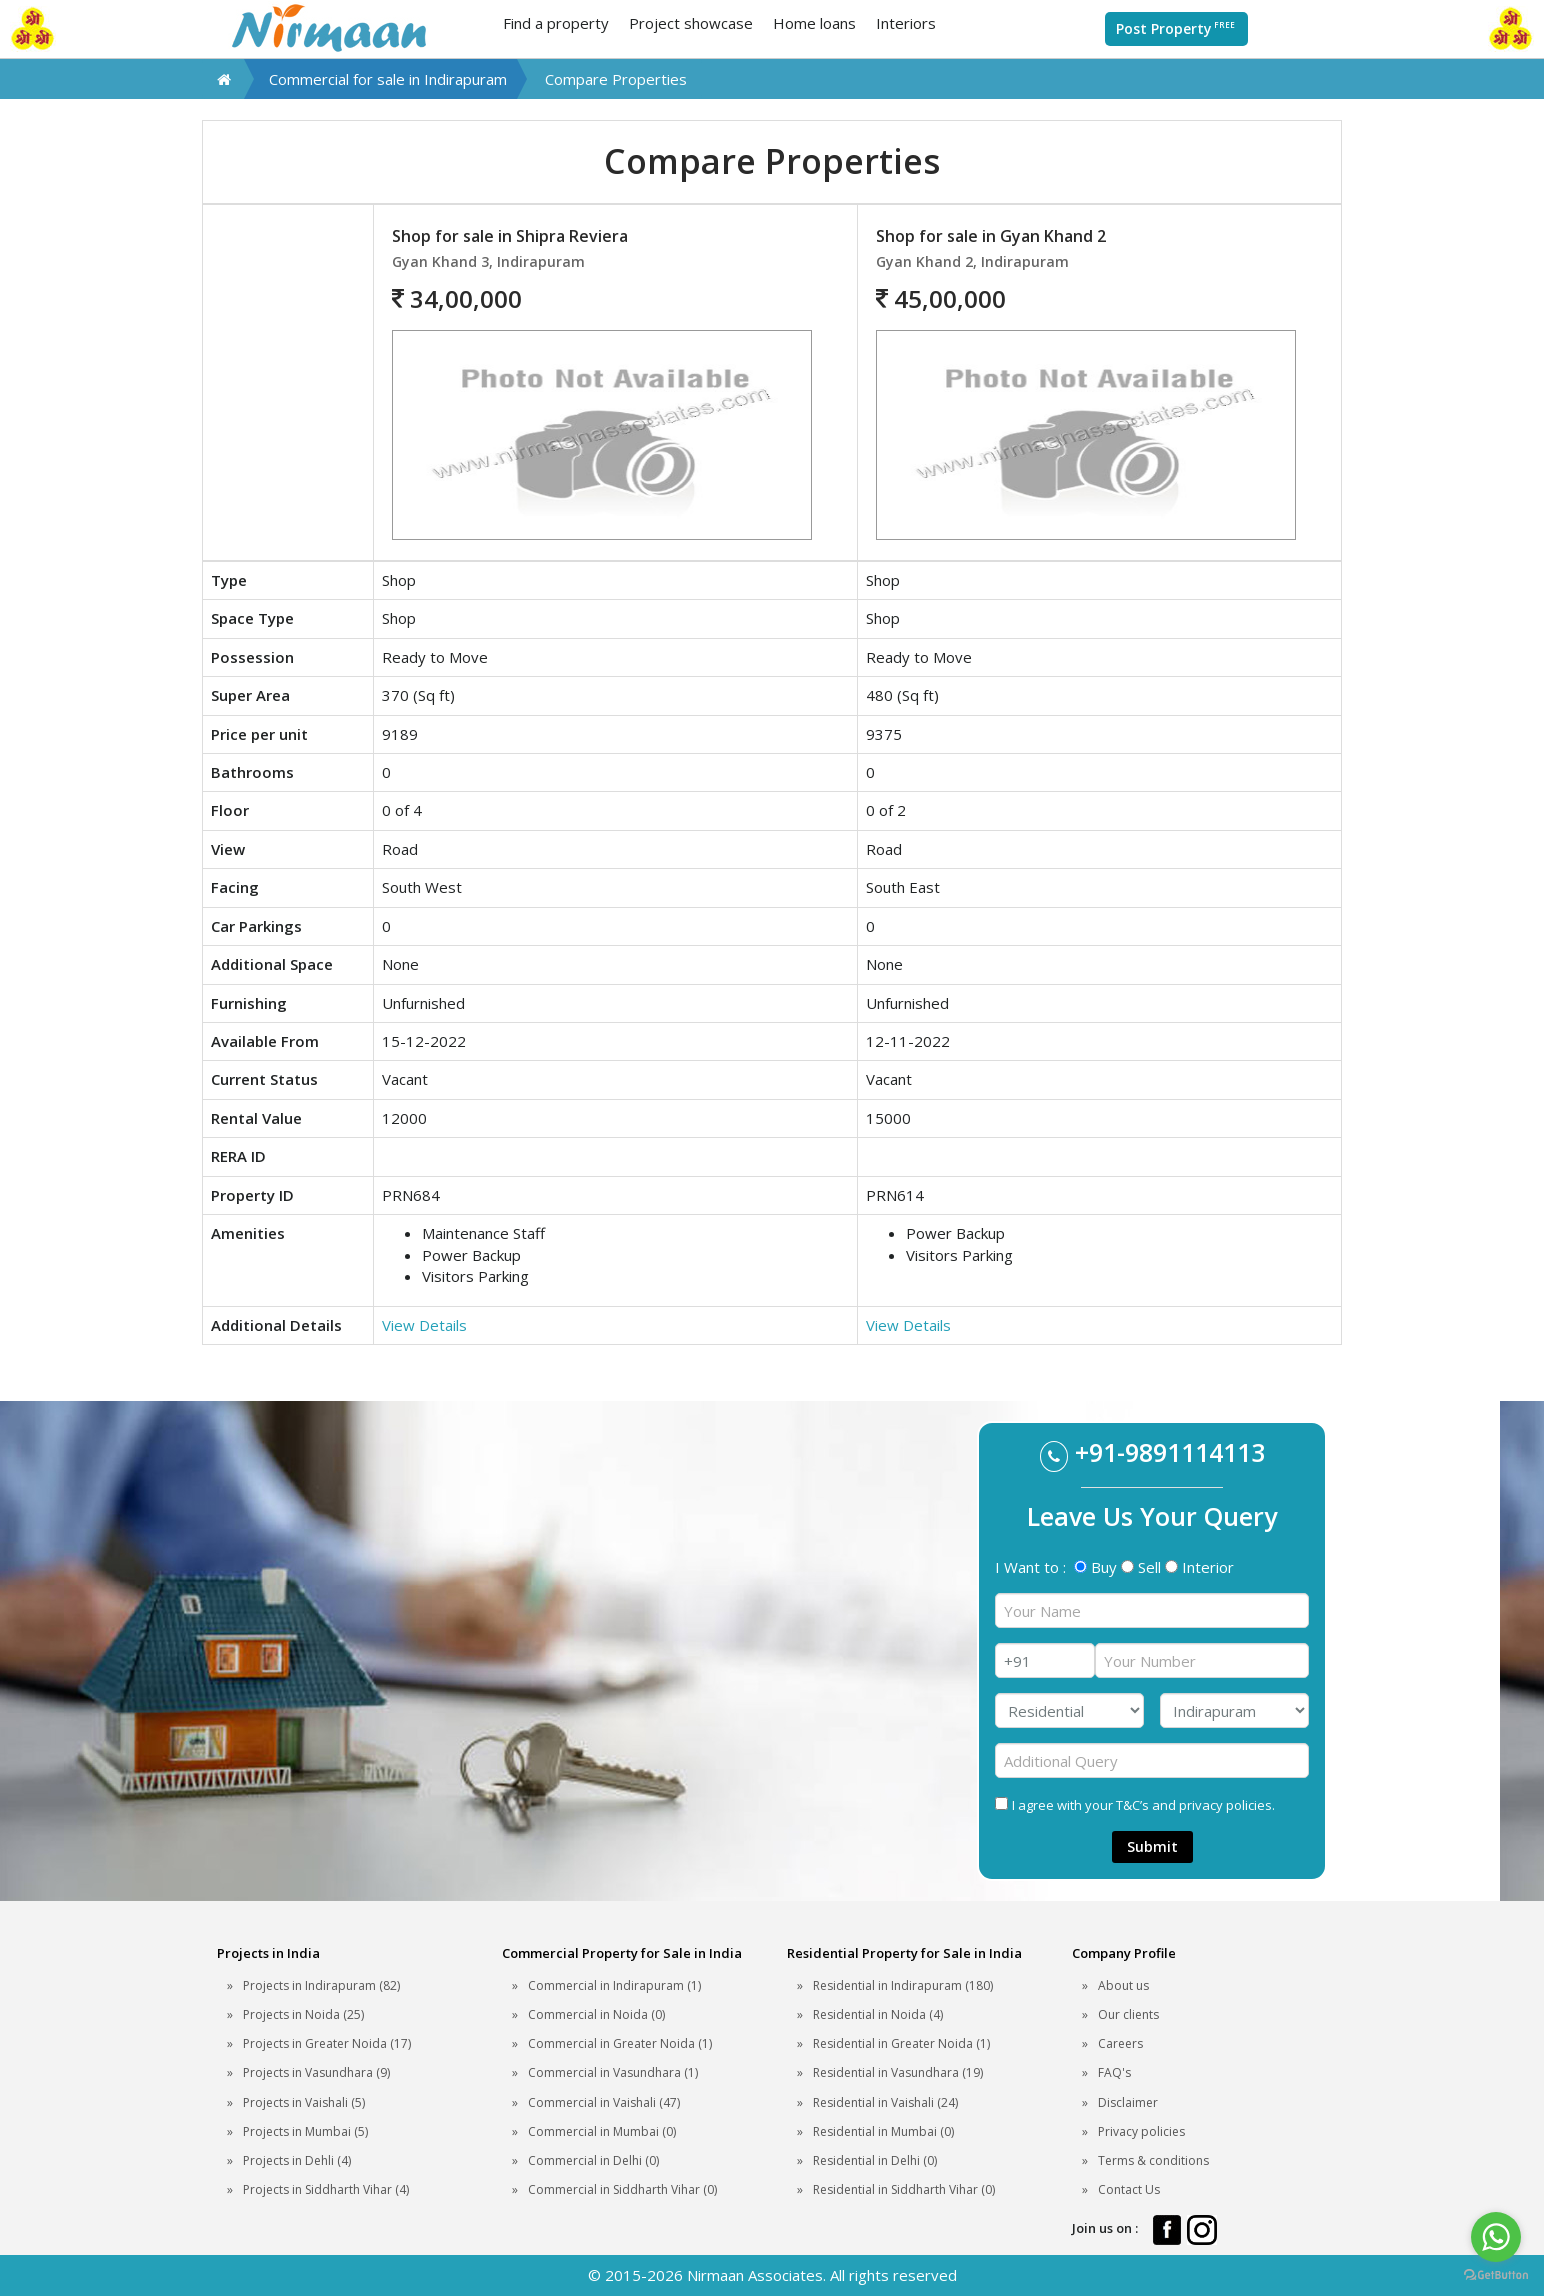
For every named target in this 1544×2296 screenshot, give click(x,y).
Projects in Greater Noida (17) (327, 2043)
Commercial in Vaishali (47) (604, 2102)
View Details (424, 1325)
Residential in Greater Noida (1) (901, 2043)
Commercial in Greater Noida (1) (620, 2043)
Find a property (556, 23)
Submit (1152, 1846)
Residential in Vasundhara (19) (898, 2072)
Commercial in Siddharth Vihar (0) (622, 2189)
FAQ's (1114, 2072)
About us (1123, 1985)
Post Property (1176, 28)
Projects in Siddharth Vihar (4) (326, 2189)
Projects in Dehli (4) (297, 2160)
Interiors (906, 23)
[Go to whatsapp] (1496, 2237)
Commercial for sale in (388, 79)
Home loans (814, 23)
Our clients (1128, 2014)
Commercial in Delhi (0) (593, 2160)
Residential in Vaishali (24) (885, 2102)
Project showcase (691, 23)
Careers (1120, 2043)
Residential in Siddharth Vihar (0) (904, 2189)
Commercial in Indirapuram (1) (614, 1985)
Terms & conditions (1153, 2160)
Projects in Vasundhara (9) (316, 2072)
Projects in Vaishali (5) (304, 2102)
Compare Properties (616, 79)
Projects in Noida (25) (303, 2014)
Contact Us (1129, 2189)
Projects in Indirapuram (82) (321, 1985)
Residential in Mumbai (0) (883, 2131)
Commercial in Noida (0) (596, 2014)
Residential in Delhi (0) (875, 2160)
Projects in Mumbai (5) (305, 2131)
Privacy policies (1141, 2131)
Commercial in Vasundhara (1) (613, 2072)
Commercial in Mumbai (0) (602, 2131)
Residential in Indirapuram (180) (903, 1985)
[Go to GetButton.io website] (1496, 2275)
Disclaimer (1128, 2102)
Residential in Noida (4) (878, 2014)
